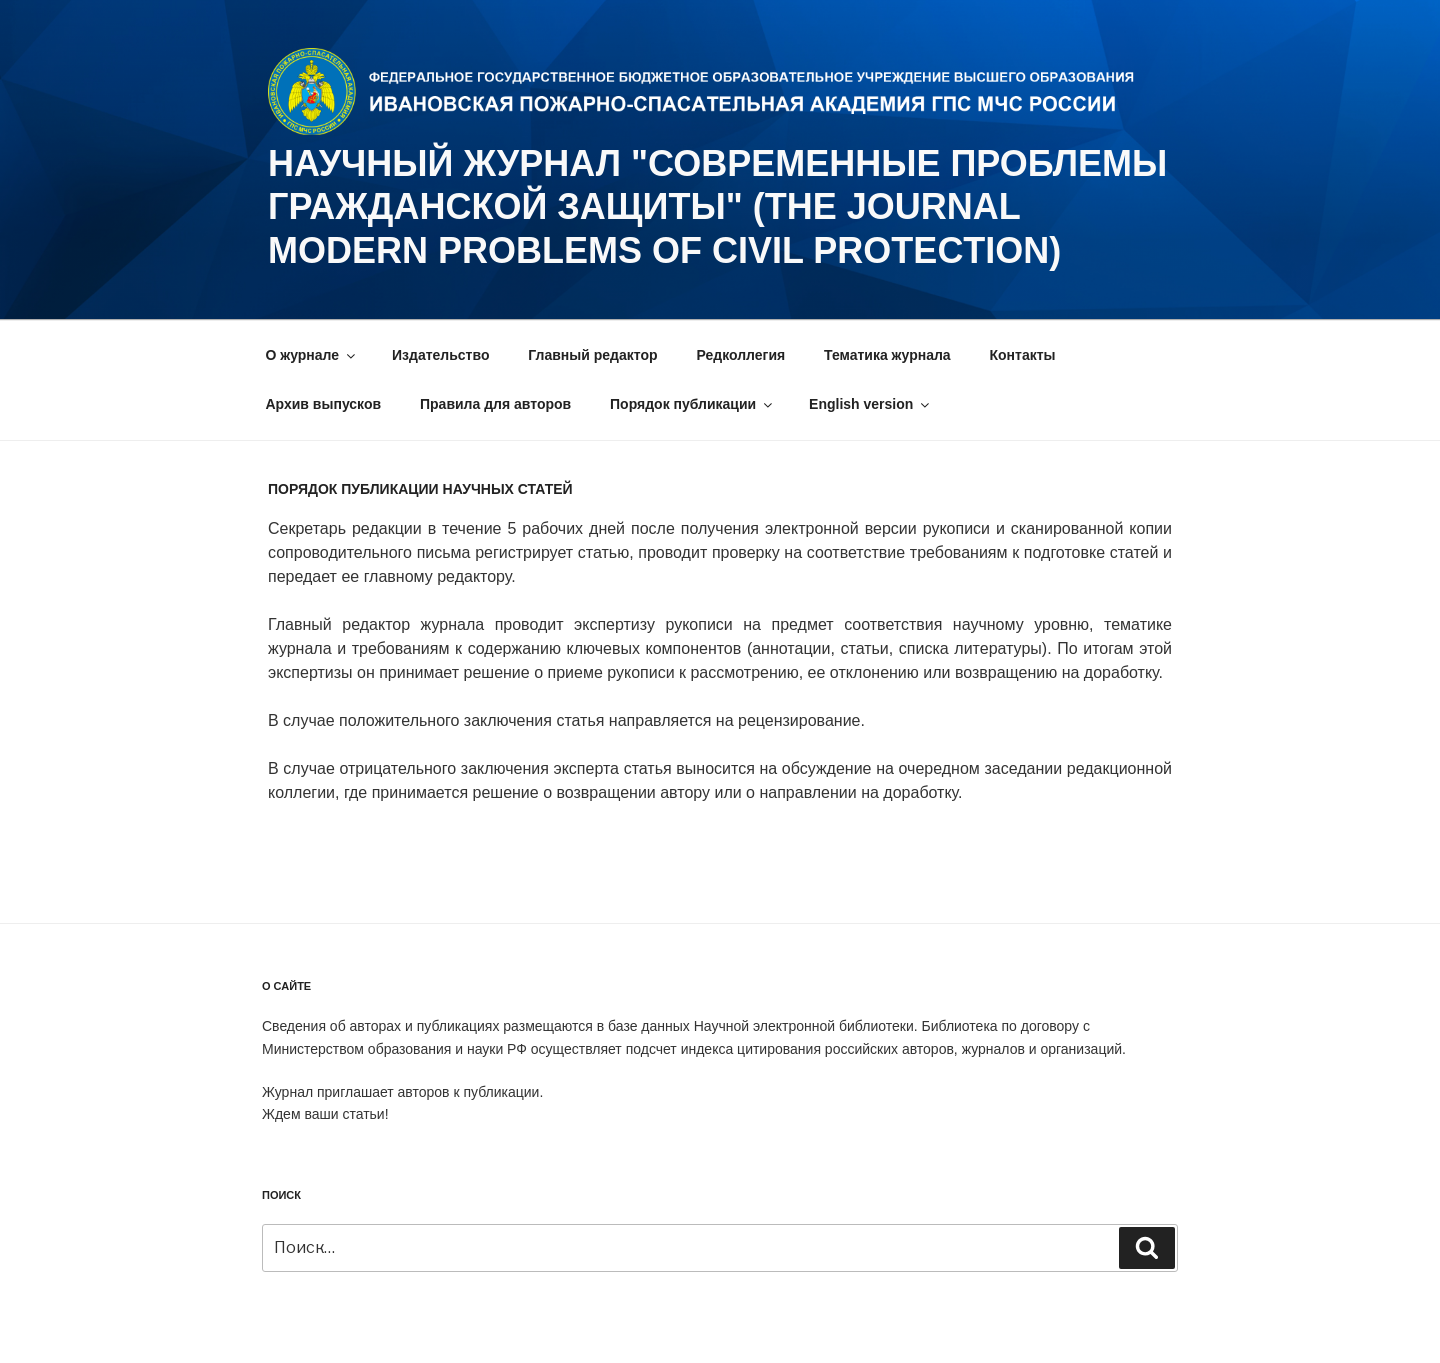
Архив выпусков (324, 404)
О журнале (312, 355)
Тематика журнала (887, 355)
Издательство (440, 355)
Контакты (1023, 355)
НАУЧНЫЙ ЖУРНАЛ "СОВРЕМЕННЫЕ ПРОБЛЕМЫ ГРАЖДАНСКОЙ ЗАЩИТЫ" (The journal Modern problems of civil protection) (717, 206)
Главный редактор (592, 355)
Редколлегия (740, 355)
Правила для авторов (495, 404)
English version (870, 404)
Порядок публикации (692, 404)
